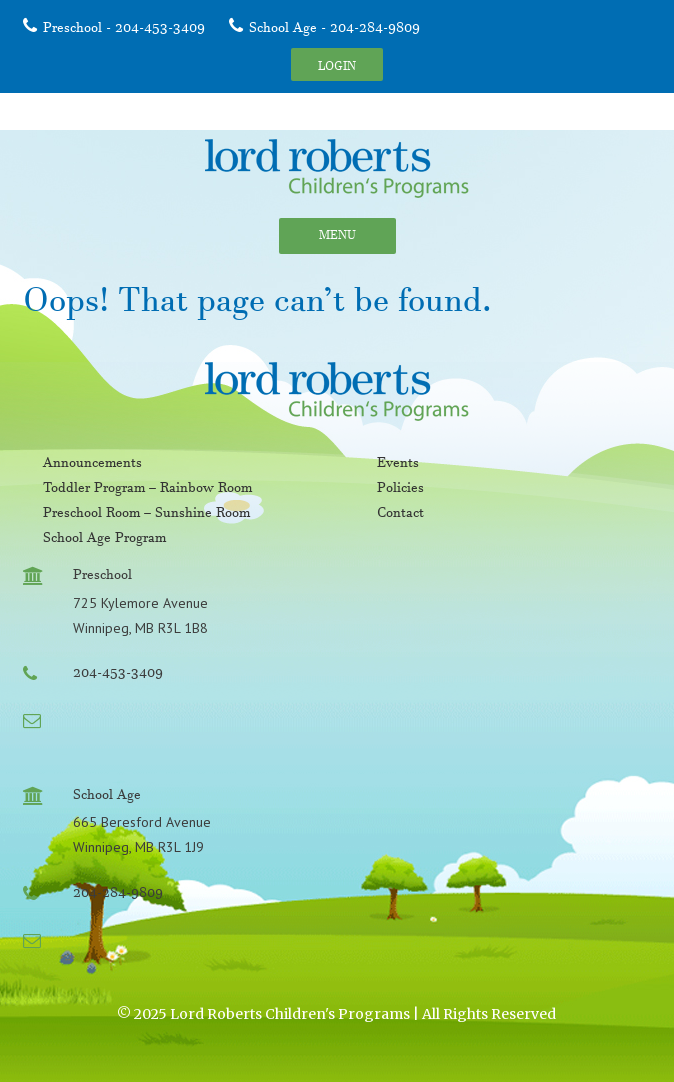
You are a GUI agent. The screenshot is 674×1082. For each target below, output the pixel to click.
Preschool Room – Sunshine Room (146, 515)
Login (337, 68)
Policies (400, 490)
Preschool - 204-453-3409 (124, 30)
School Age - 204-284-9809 (334, 30)
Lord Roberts (337, 168)
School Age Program (104, 540)
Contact (400, 515)
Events (398, 465)
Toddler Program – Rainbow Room (147, 490)
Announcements (92, 465)
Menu (337, 237)
